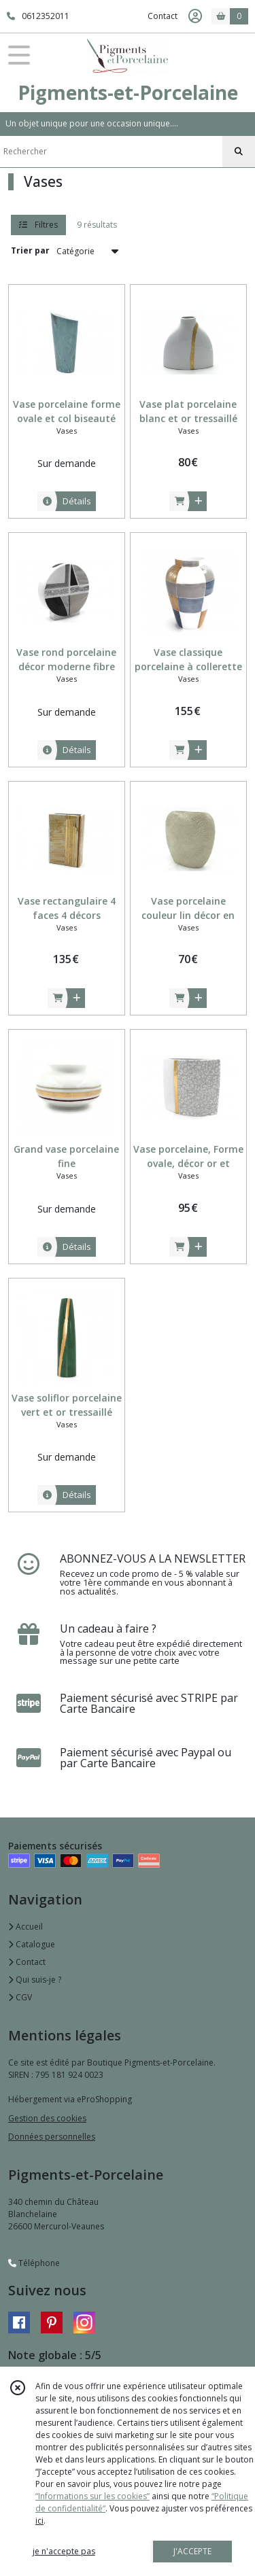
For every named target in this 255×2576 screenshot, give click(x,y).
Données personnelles (51, 2136)
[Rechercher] (238, 151)
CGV (20, 1997)
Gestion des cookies (47, 2118)
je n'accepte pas (64, 2551)
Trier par (30, 250)
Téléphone (34, 2263)
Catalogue (31, 1944)
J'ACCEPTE (192, 2551)
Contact (162, 16)
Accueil (25, 1926)
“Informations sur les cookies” (92, 2496)
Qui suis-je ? (34, 1979)
